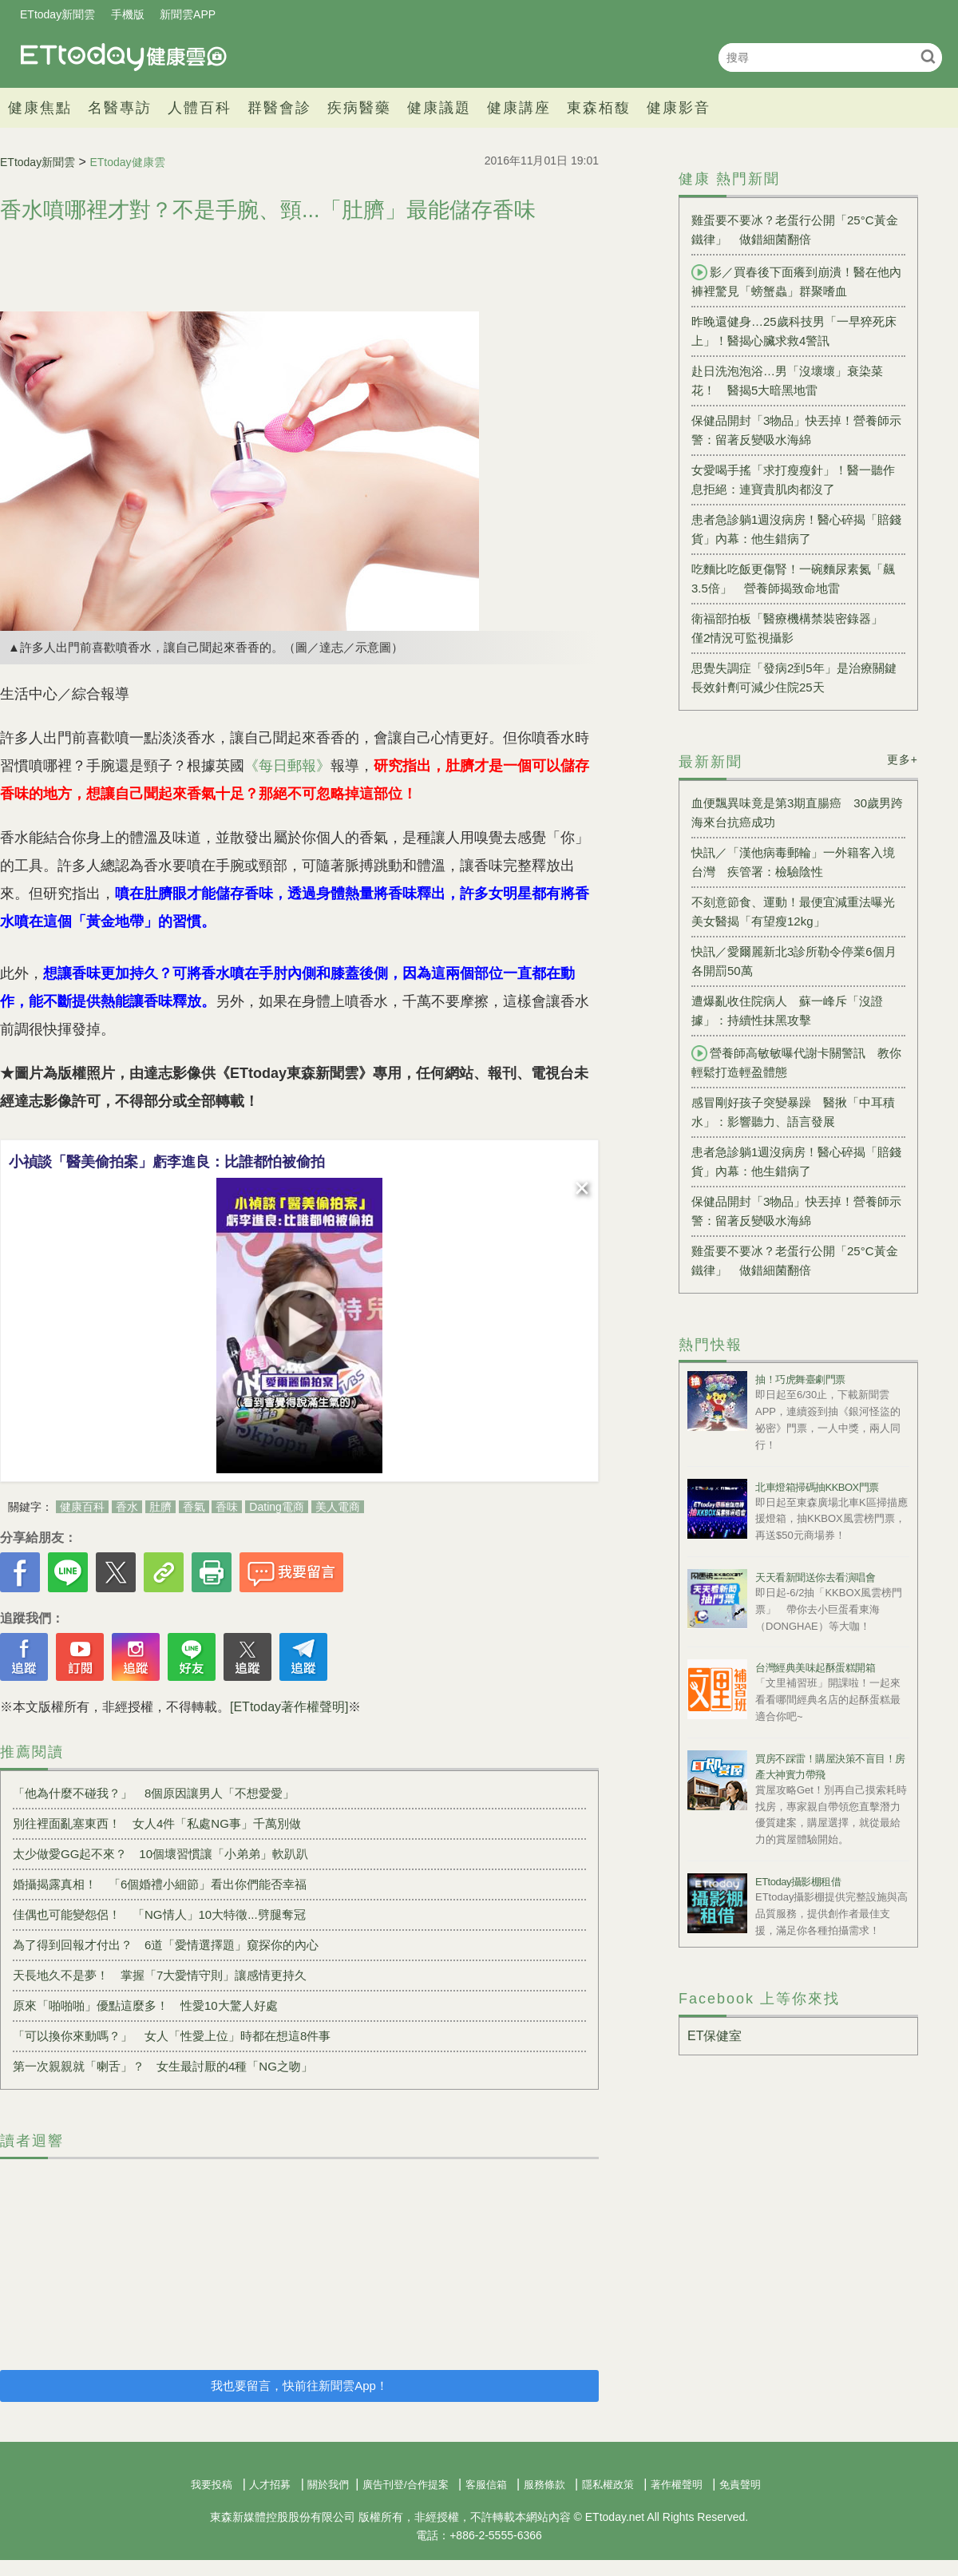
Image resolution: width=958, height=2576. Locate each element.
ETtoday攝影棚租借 (798, 1882)
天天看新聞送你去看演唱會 (815, 1577)
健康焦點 (40, 108)
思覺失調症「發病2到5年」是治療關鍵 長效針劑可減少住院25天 (798, 677)
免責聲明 (740, 2485)
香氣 (194, 1506)
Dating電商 (276, 1506)
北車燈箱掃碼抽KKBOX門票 (817, 1487)
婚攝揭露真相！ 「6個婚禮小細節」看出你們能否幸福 (160, 1884)
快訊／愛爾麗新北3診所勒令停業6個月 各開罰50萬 (798, 961)
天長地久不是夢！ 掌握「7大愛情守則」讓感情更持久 (160, 1975)
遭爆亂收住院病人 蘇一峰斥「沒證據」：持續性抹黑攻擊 (787, 1010)
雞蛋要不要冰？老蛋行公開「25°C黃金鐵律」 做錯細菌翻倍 (794, 229)
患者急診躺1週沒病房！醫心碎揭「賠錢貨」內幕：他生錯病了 (796, 529)
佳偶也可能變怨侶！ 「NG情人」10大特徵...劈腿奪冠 (159, 1914)
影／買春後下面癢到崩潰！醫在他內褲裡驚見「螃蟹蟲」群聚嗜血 (796, 281)
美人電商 (337, 1506)
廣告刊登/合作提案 (405, 2485)
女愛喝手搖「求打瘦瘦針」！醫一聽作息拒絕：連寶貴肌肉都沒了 (793, 479)
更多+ (902, 759)
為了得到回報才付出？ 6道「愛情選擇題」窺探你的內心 (166, 1945)
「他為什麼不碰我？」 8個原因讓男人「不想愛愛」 (154, 1793)
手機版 (127, 14)
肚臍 (160, 1506)
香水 (127, 1506)
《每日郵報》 (287, 766)
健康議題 (439, 108)
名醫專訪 (120, 108)
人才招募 (270, 2485)
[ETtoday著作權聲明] (289, 1707)
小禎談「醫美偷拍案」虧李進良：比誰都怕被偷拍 (167, 1162)
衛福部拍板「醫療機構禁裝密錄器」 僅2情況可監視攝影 (793, 628)
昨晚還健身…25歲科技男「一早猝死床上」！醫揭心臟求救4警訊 (794, 331)
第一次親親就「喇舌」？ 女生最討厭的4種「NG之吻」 (163, 2066)
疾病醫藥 (359, 108)
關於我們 (328, 2485)
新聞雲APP (188, 14)
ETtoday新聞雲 (57, 14)
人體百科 (200, 108)
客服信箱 (486, 2485)
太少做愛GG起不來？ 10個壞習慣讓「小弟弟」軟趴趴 (160, 1854)
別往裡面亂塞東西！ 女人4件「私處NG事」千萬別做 (157, 1823)
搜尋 (928, 56)
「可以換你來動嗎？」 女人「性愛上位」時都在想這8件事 (172, 2036)
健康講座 (519, 108)
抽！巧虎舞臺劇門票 (800, 1379)
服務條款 (544, 2485)
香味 (227, 1506)
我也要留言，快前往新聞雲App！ (299, 2385)
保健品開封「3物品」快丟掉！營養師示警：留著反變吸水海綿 (796, 430)
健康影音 (679, 108)
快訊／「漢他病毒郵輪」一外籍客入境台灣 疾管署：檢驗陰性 (793, 862)
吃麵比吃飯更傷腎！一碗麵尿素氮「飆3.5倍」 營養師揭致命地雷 (793, 578)
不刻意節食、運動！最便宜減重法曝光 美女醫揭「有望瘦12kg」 (798, 911)
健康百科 (82, 1506)
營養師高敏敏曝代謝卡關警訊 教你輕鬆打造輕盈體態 (796, 1062)
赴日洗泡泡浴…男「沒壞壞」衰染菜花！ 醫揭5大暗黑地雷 (787, 380)
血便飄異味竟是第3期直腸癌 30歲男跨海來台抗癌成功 (797, 812)
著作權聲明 (677, 2485)
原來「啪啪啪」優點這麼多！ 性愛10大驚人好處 (145, 2005)
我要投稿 (211, 2485)
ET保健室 (714, 2036)
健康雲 (124, 57)
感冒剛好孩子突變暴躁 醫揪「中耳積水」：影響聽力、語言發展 (793, 1112)
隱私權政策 (608, 2485)
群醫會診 (279, 108)
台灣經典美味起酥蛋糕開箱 (815, 1668)
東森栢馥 (599, 108)
